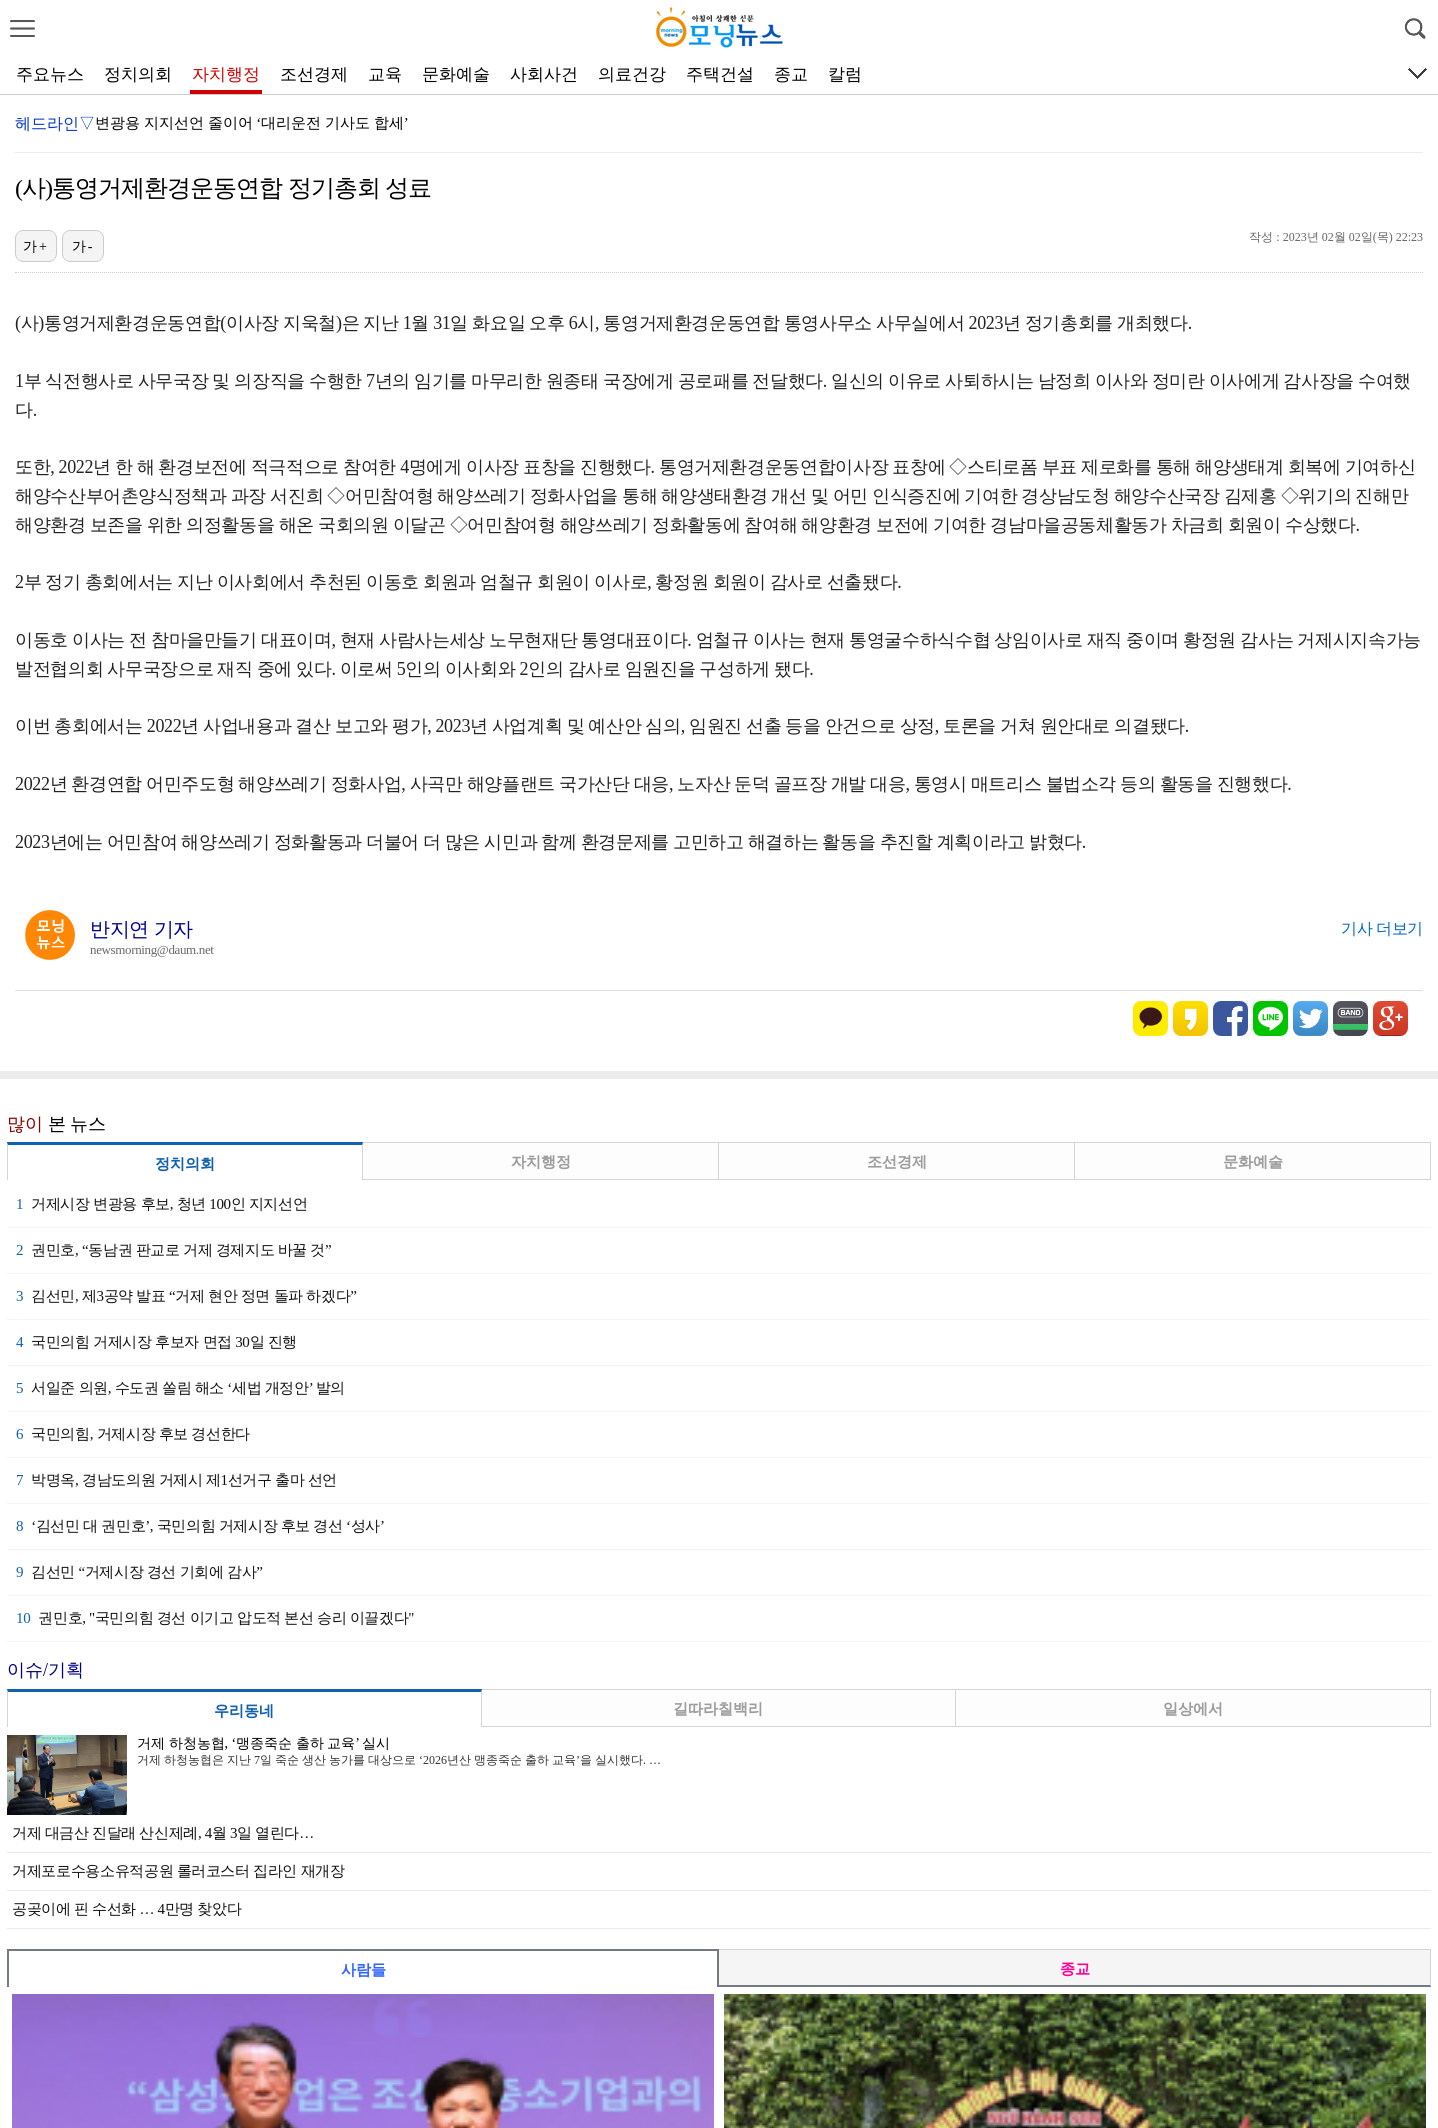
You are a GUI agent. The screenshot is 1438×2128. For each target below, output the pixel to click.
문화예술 (456, 74)
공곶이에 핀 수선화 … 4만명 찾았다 (126, 1909)
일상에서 (1193, 1709)
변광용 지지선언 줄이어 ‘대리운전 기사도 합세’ (252, 123)
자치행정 (226, 74)
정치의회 (138, 74)
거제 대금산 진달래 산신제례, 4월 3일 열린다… (163, 1833)
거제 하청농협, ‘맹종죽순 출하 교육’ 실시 (263, 1743)
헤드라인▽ (55, 123)
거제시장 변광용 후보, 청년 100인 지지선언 (161, 1204)
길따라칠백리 (718, 1709)
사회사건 (544, 74)
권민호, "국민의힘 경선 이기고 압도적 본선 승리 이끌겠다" (215, 1618)
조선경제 (314, 74)
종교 (791, 74)
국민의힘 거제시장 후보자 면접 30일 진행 (156, 1342)
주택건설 (720, 74)
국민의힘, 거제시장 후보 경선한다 (133, 1434)
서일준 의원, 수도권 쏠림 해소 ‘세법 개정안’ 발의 (180, 1388)
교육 (385, 74)
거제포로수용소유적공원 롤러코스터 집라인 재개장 (178, 1871)
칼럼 (845, 74)
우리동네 (244, 1711)
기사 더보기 (1382, 928)
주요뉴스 (50, 74)
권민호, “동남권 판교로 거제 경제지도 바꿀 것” (173, 1250)
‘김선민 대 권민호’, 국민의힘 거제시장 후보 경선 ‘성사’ (200, 1526)
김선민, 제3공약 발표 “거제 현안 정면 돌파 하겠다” (186, 1296)
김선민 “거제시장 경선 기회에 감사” (139, 1572)
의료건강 (632, 74)
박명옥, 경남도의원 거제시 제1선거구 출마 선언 (176, 1480)
